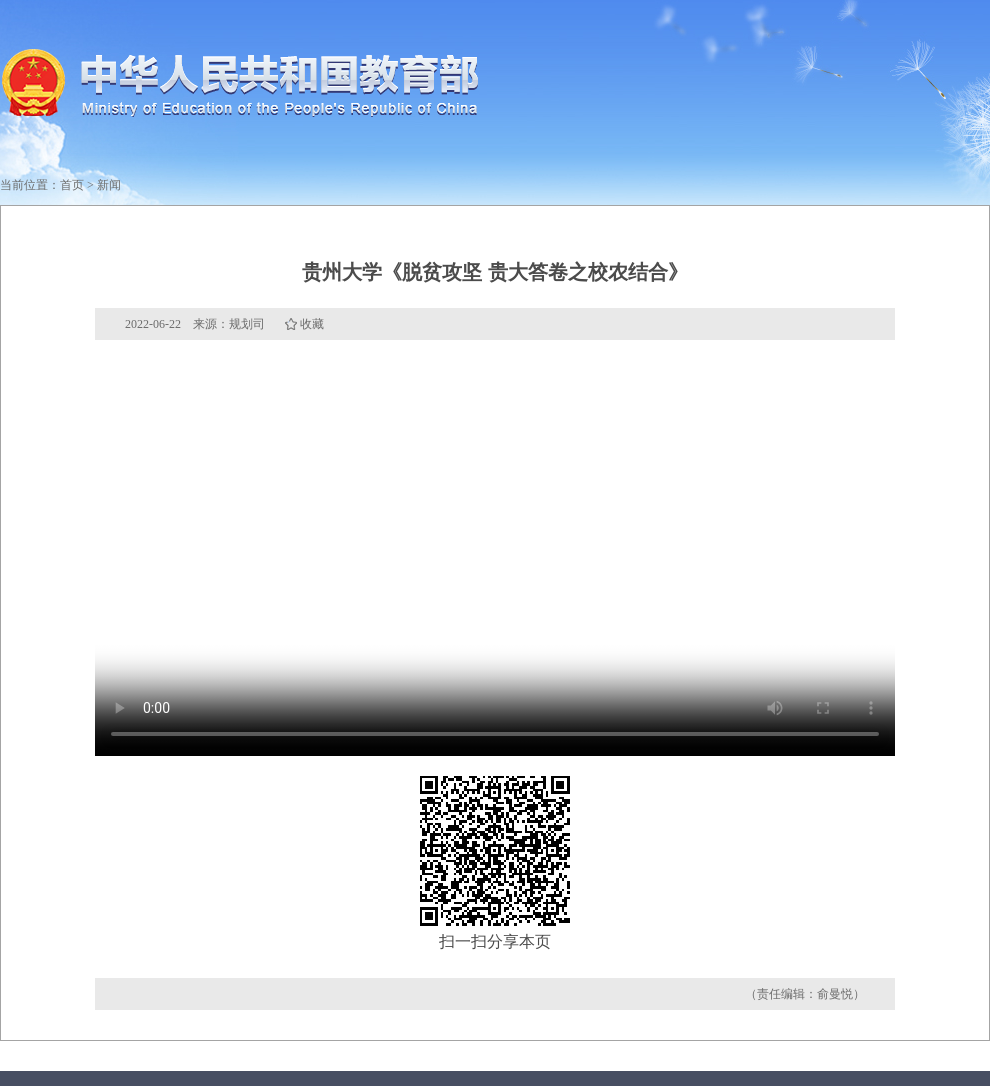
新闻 (109, 185)
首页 (72, 185)
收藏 (312, 324)
